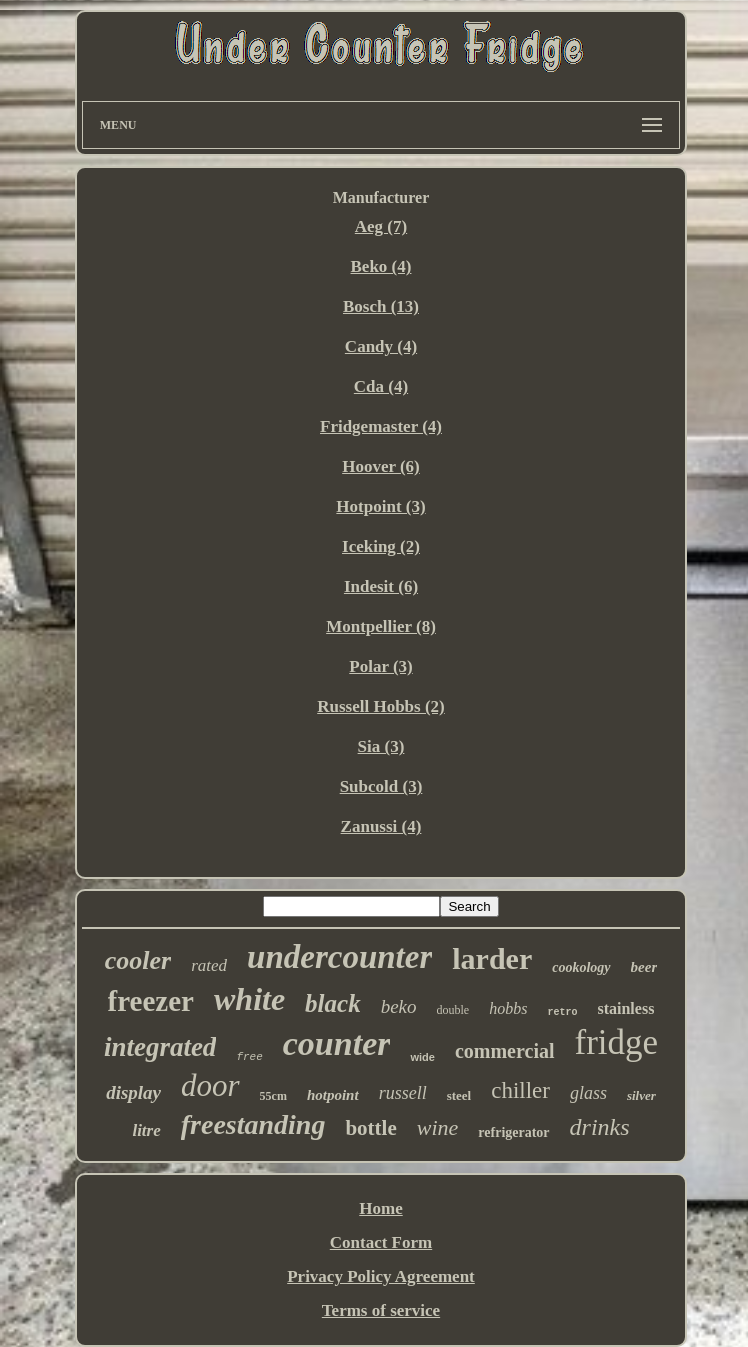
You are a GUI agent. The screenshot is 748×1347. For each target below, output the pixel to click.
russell (403, 1093)
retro (562, 1012)
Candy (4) (381, 346)
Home (380, 1208)
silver (641, 1095)
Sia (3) (381, 746)
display (133, 1092)
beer (644, 967)
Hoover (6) (381, 466)
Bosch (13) (381, 306)
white (249, 999)
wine (438, 1127)
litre (146, 1130)
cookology (581, 967)
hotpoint (333, 1095)
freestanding (253, 1124)
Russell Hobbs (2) (381, 706)
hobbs (508, 1008)
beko (399, 1006)
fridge (617, 1042)
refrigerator (513, 1132)
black (333, 1003)
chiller (520, 1090)
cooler (138, 960)
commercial (505, 1051)
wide (422, 1057)
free (249, 1057)
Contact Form (381, 1242)
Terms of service (381, 1310)
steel (459, 1095)
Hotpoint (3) (380, 506)
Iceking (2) (381, 546)
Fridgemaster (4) (381, 426)
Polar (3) (380, 666)
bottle (370, 1128)
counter (337, 1043)
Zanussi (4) (381, 826)
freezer (151, 1001)
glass (588, 1093)
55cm (273, 1096)
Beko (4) (381, 266)
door (210, 1085)
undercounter (339, 957)
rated (209, 965)
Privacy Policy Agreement (381, 1276)
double (453, 1010)
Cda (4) (381, 386)
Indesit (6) (381, 586)
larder (492, 958)
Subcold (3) (381, 786)
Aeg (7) (381, 226)
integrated (160, 1047)
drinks (600, 1127)
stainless (625, 1008)
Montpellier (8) (381, 626)
